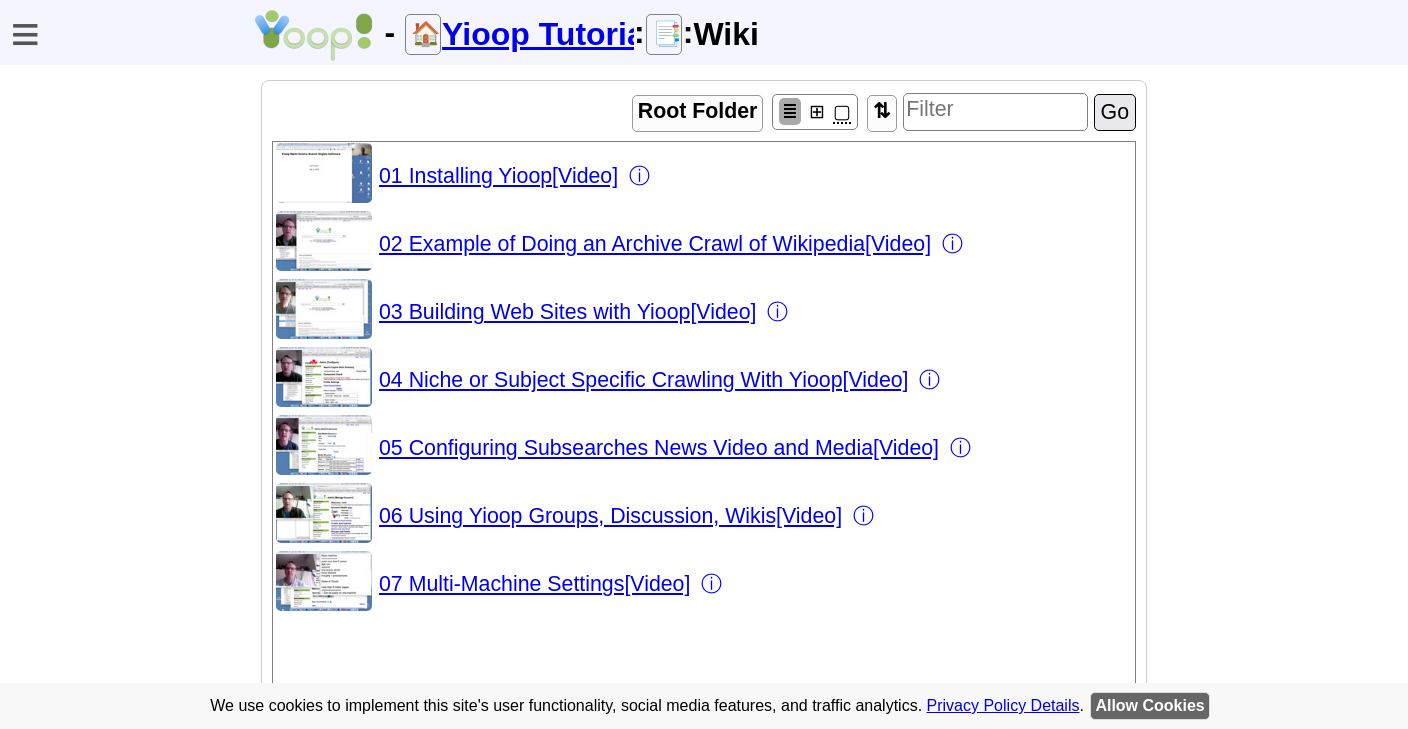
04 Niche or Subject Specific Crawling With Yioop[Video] (644, 380)
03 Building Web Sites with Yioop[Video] (567, 312)
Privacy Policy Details (1003, 705)
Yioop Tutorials (538, 34)
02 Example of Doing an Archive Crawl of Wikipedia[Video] (655, 244)
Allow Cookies (1149, 705)
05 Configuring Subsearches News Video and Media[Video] (659, 448)
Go (1115, 112)
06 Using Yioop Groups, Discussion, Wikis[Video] (610, 516)
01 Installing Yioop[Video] (498, 176)
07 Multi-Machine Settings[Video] (534, 584)
